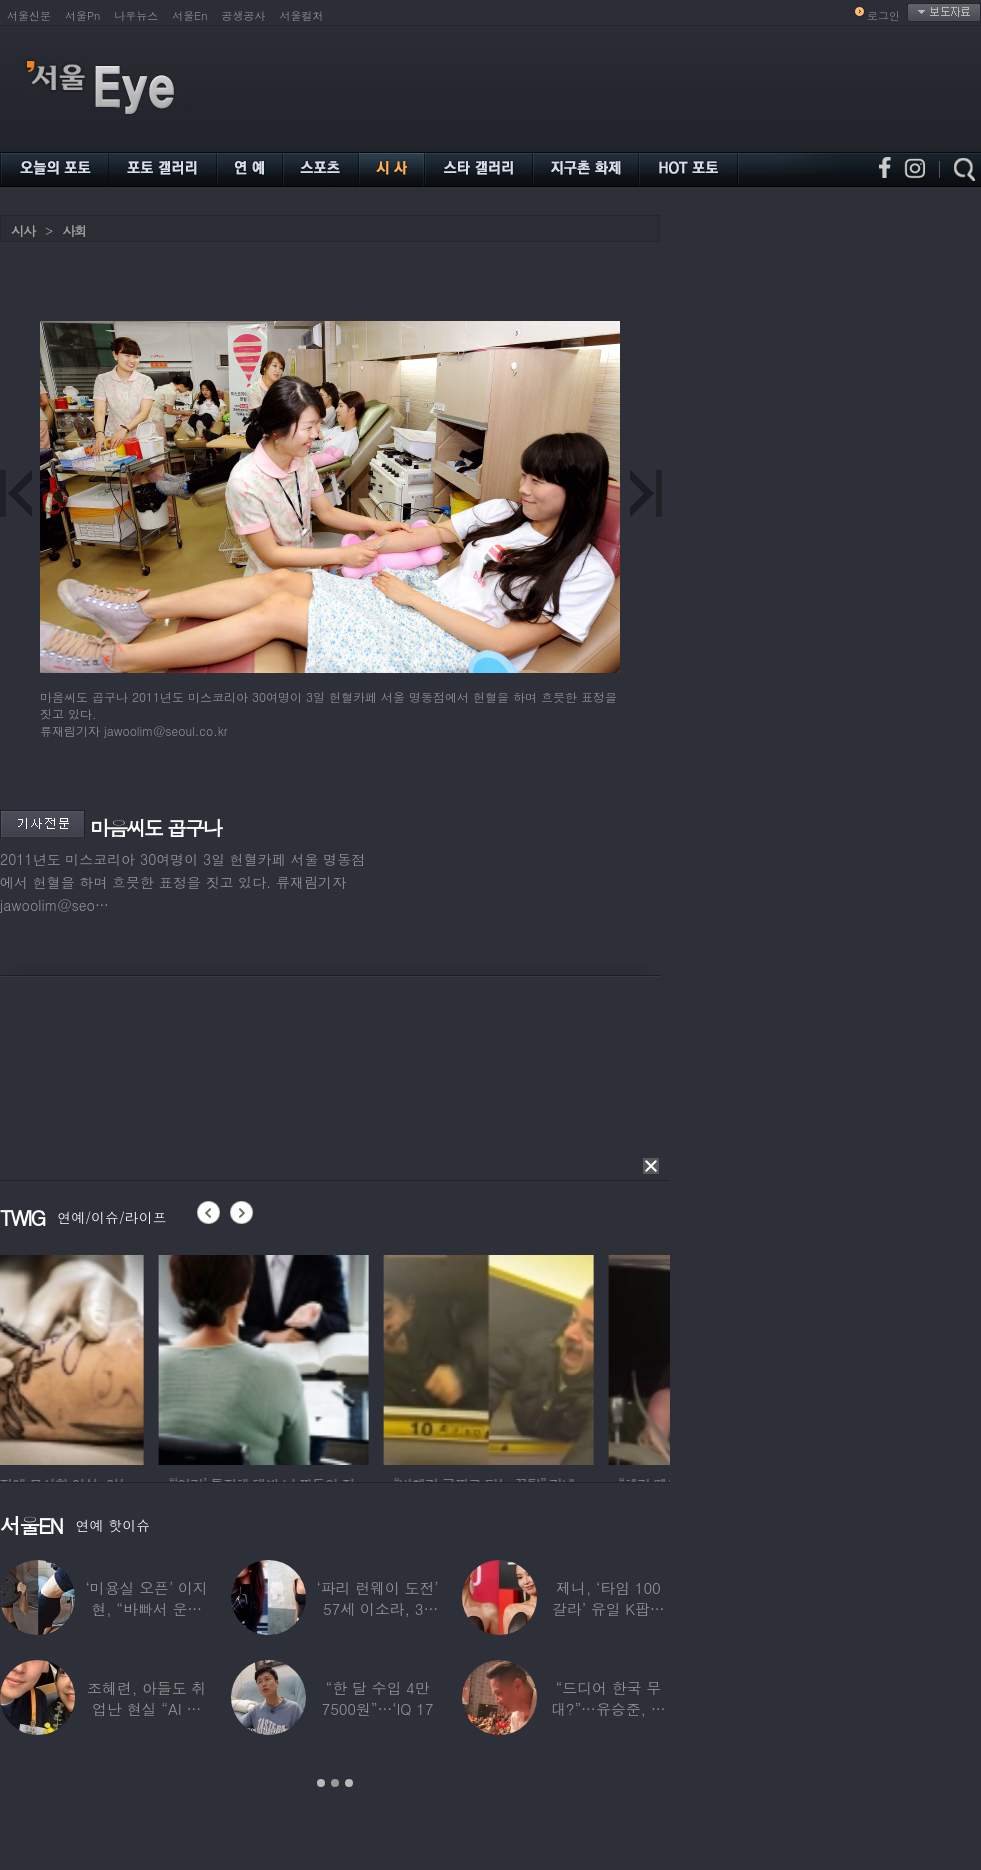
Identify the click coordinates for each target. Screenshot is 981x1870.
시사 (23, 230)
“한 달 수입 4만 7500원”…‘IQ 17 (378, 1698)
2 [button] (335, 1783)
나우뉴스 (136, 15)
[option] (105, 1357)
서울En (189, 15)
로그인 (883, 15)
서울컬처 (302, 15)
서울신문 (29, 15)
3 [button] (349, 1783)
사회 (74, 230)
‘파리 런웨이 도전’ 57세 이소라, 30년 (377, 1608)
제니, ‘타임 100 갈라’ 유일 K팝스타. (608, 1608)
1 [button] (321, 1783)
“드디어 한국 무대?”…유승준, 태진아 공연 (608, 1708)
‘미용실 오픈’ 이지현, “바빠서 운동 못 (147, 1608)
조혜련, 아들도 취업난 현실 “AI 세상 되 (146, 1708)
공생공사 (244, 15)
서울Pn (82, 15)
